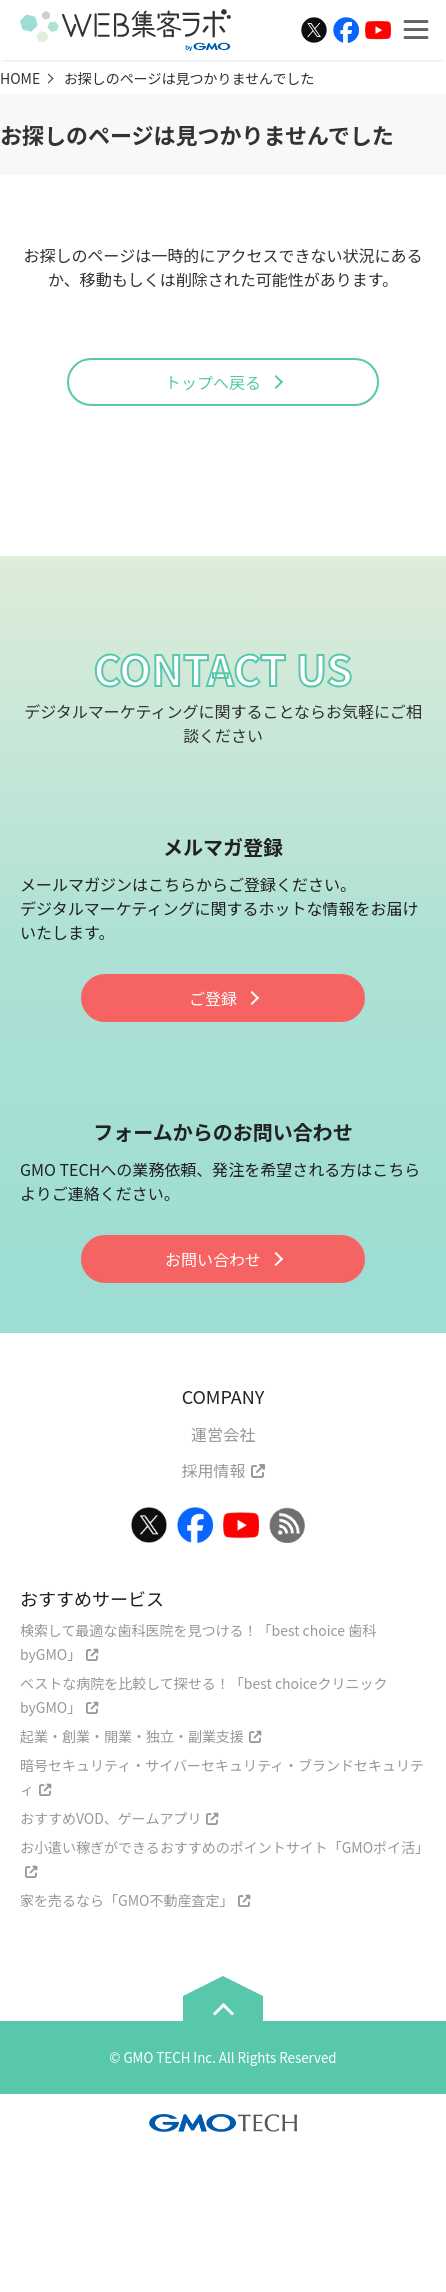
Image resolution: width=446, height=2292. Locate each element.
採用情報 (213, 1470)
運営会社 (223, 1434)
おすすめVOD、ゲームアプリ (110, 1818)
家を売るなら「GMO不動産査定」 (126, 1900)
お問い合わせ (213, 1259)
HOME (20, 78)
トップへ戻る (213, 382)
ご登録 (213, 998)
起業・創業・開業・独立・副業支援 (132, 1736)
